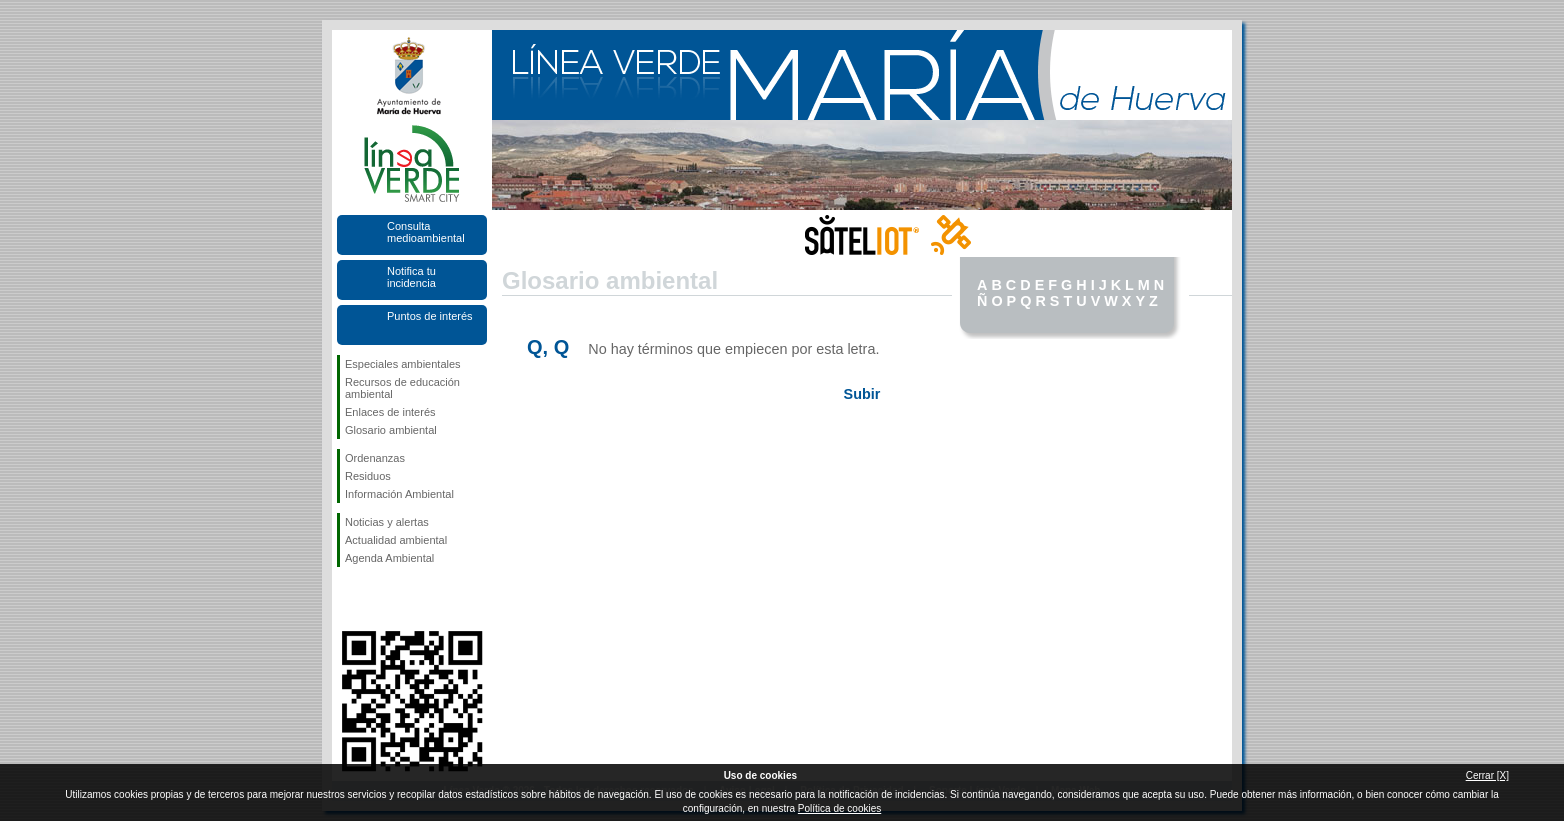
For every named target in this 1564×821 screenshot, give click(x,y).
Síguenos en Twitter (382, 599)
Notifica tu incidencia (411, 277)
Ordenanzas (375, 458)
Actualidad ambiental (396, 540)
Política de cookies (839, 808)
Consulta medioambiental (426, 232)
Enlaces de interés (390, 412)
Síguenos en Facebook (349, 599)
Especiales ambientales (403, 364)
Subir (862, 394)
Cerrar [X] (1487, 775)
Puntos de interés (430, 316)
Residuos (368, 476)
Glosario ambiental (391, 430)
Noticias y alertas (387, 522)
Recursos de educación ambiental (402, 388)
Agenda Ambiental (389, 558)
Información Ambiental (399, 494)
